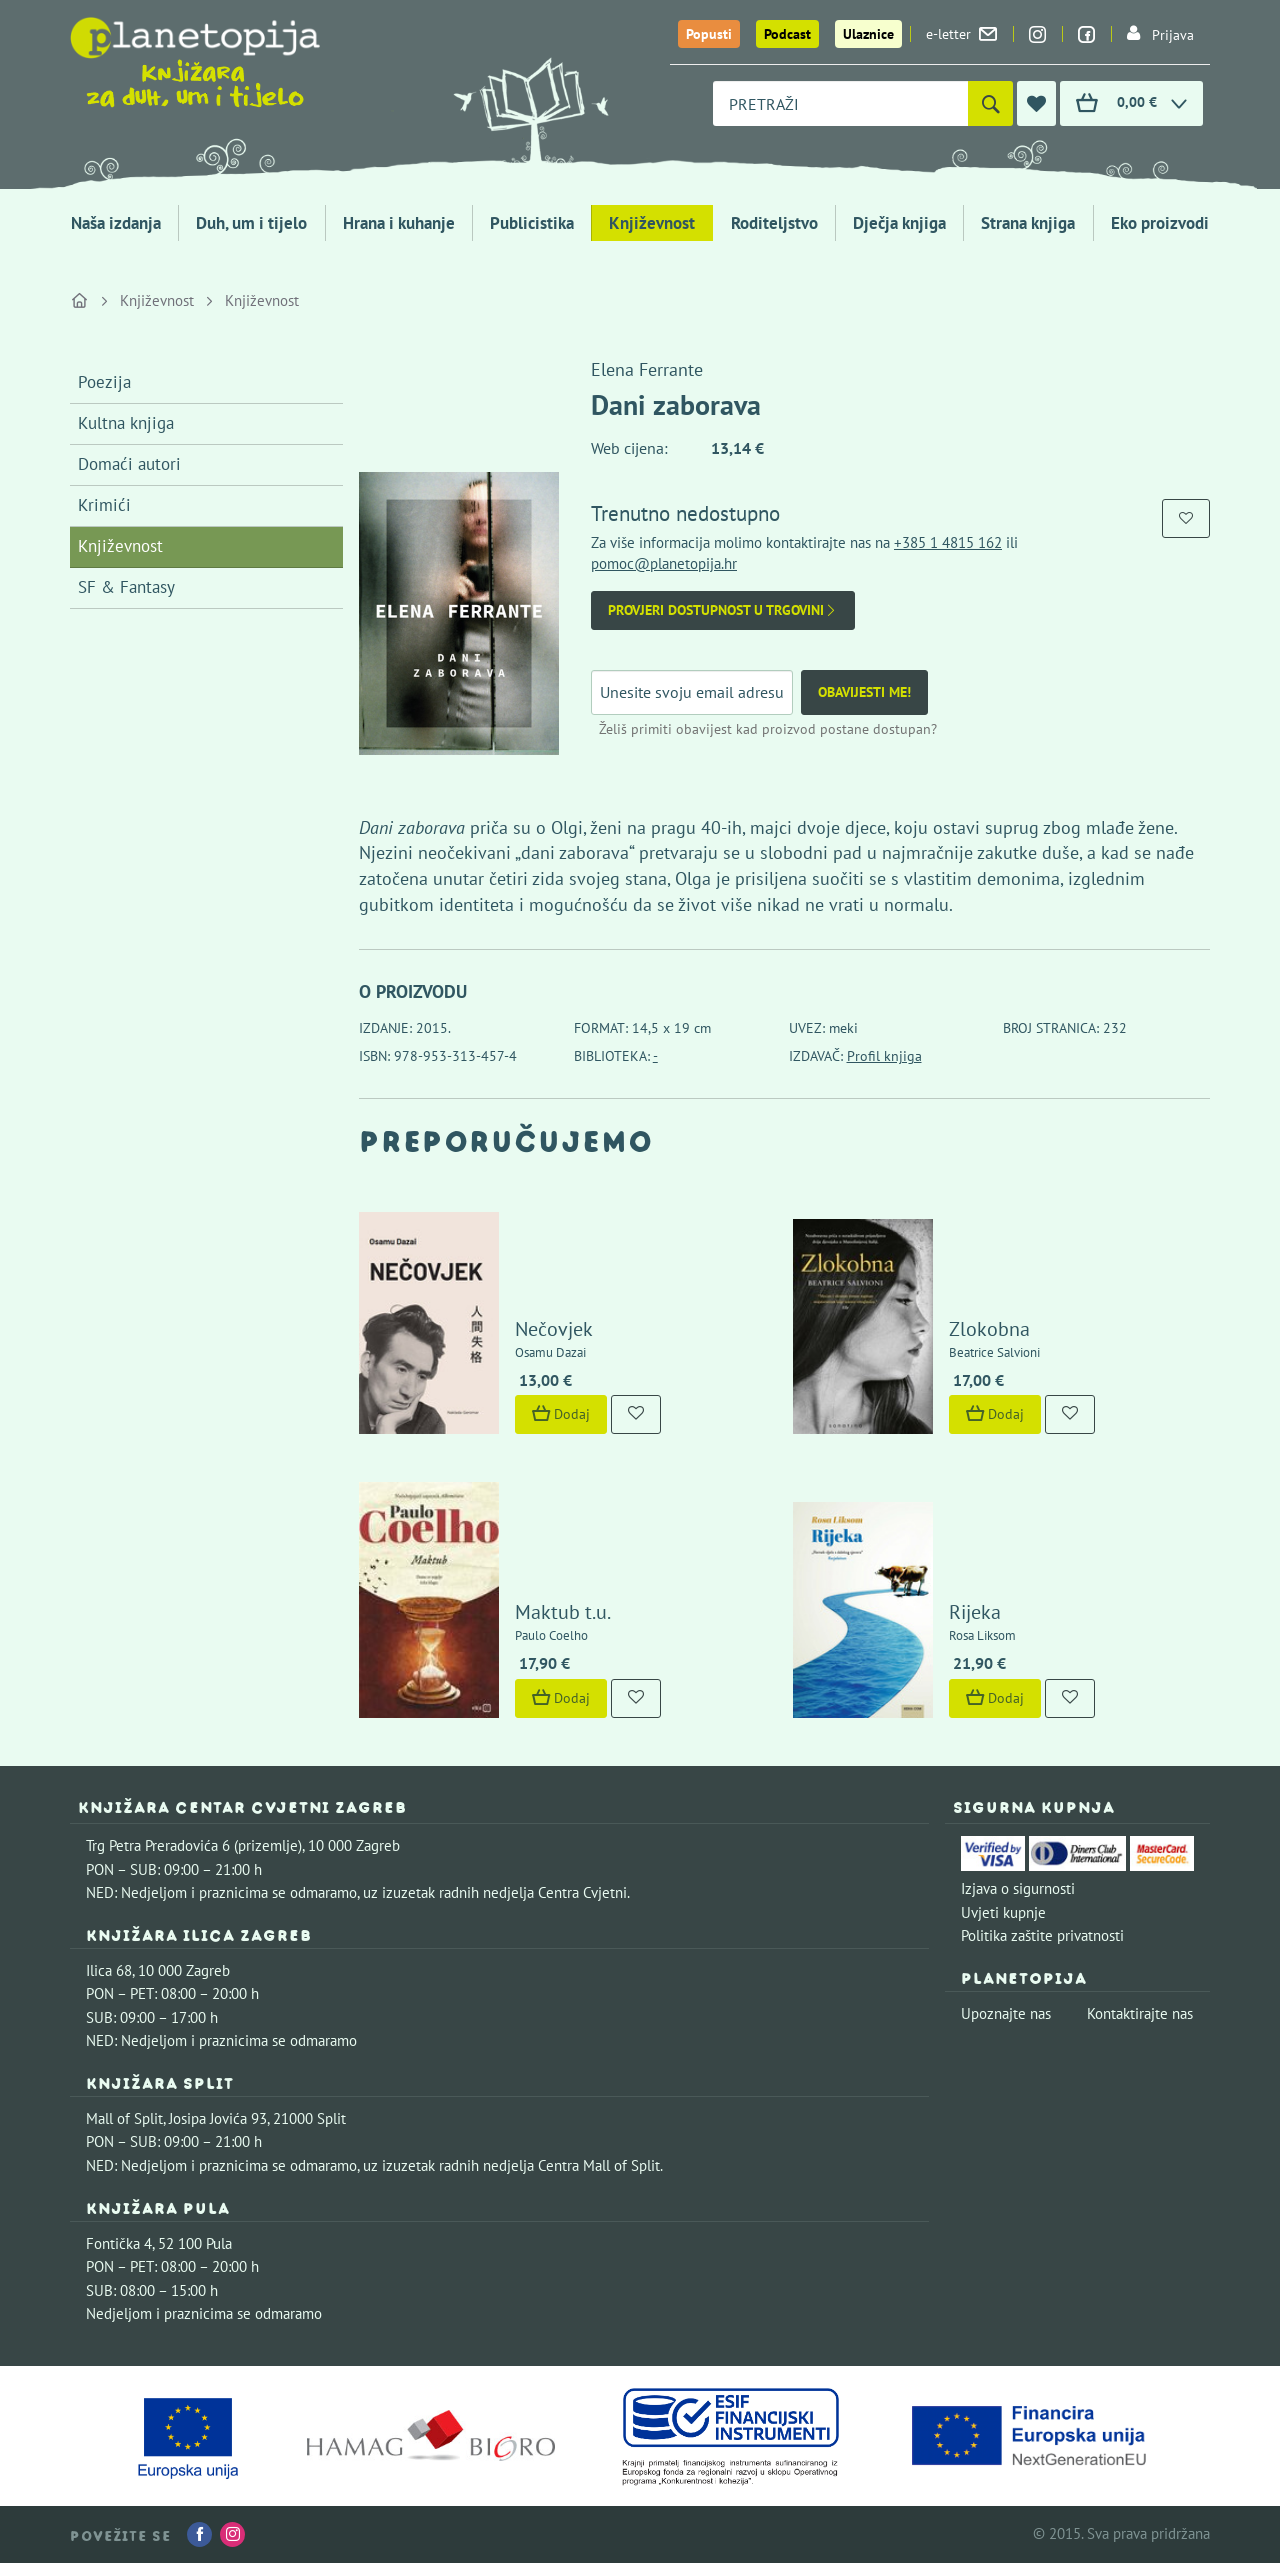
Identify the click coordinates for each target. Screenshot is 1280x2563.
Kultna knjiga (126, 423)
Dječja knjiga (899, 223)
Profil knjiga (884, 1056)
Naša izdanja (116, 223)
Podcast (787, 34)
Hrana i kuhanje (399, 223)
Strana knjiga (1028, 223)
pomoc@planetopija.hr (664, 563)
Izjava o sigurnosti (1018, 1888)
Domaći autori (129, 464)
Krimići (104, 505)
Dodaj (561, 1414)
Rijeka (975, 1612)
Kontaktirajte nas (1140, 2013)
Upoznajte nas (1006, 2013)
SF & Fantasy (126, 587)
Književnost (652, 223)
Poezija (104, 382)
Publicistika (532, 223)
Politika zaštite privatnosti (1042, 1935)
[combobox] (840, 103)
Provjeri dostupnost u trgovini (723, 610)
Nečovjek (554, 1329)
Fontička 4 (119, 2243)
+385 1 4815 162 (948, 542)
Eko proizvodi (1160, 223)
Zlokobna (989, 1329)
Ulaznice (868, 34)
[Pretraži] (990, 103)
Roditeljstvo (774, 223)
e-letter (961, 34)
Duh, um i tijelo (251, 223)
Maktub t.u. (563, 1612)
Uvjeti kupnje (1003, 1912)
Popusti (709, 34)
